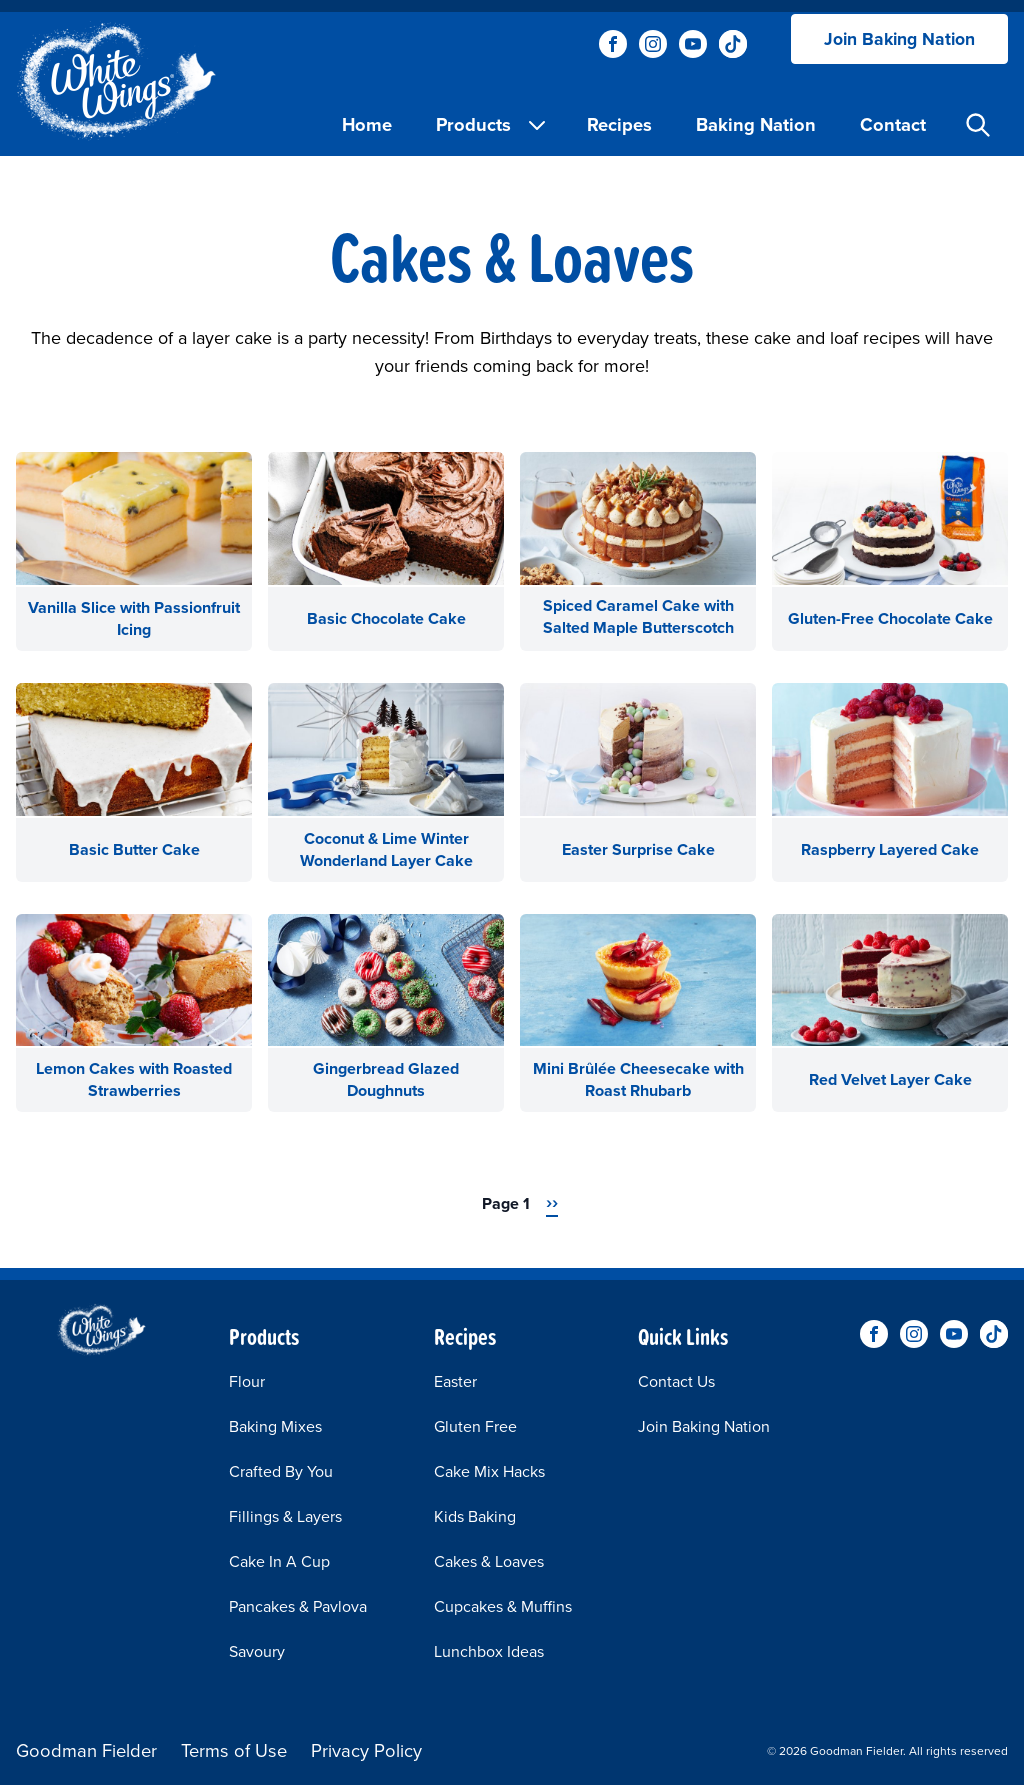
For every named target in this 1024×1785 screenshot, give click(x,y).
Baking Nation (756, 124)
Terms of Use (234, 1750)
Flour (247, 1381)
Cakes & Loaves (489, 1561)
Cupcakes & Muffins (503, 1606)
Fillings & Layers (285, 1516)
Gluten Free (475, 1426)
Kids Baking (475, 1516)
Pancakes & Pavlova (298, 1606)
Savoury (257, 1651)
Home (367, 124)
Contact (893, 124)
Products (492, 124)
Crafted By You (281, 1471)
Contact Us (676, 1381)
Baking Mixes (275, 1426)
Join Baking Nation (899, 39)
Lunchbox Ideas (489, 1651)
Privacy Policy (366, 1750)
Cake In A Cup (279, 1561)
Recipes (619, 124)
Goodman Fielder (86, 1750)
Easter (455, 1381)
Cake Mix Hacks (489, 1471)
